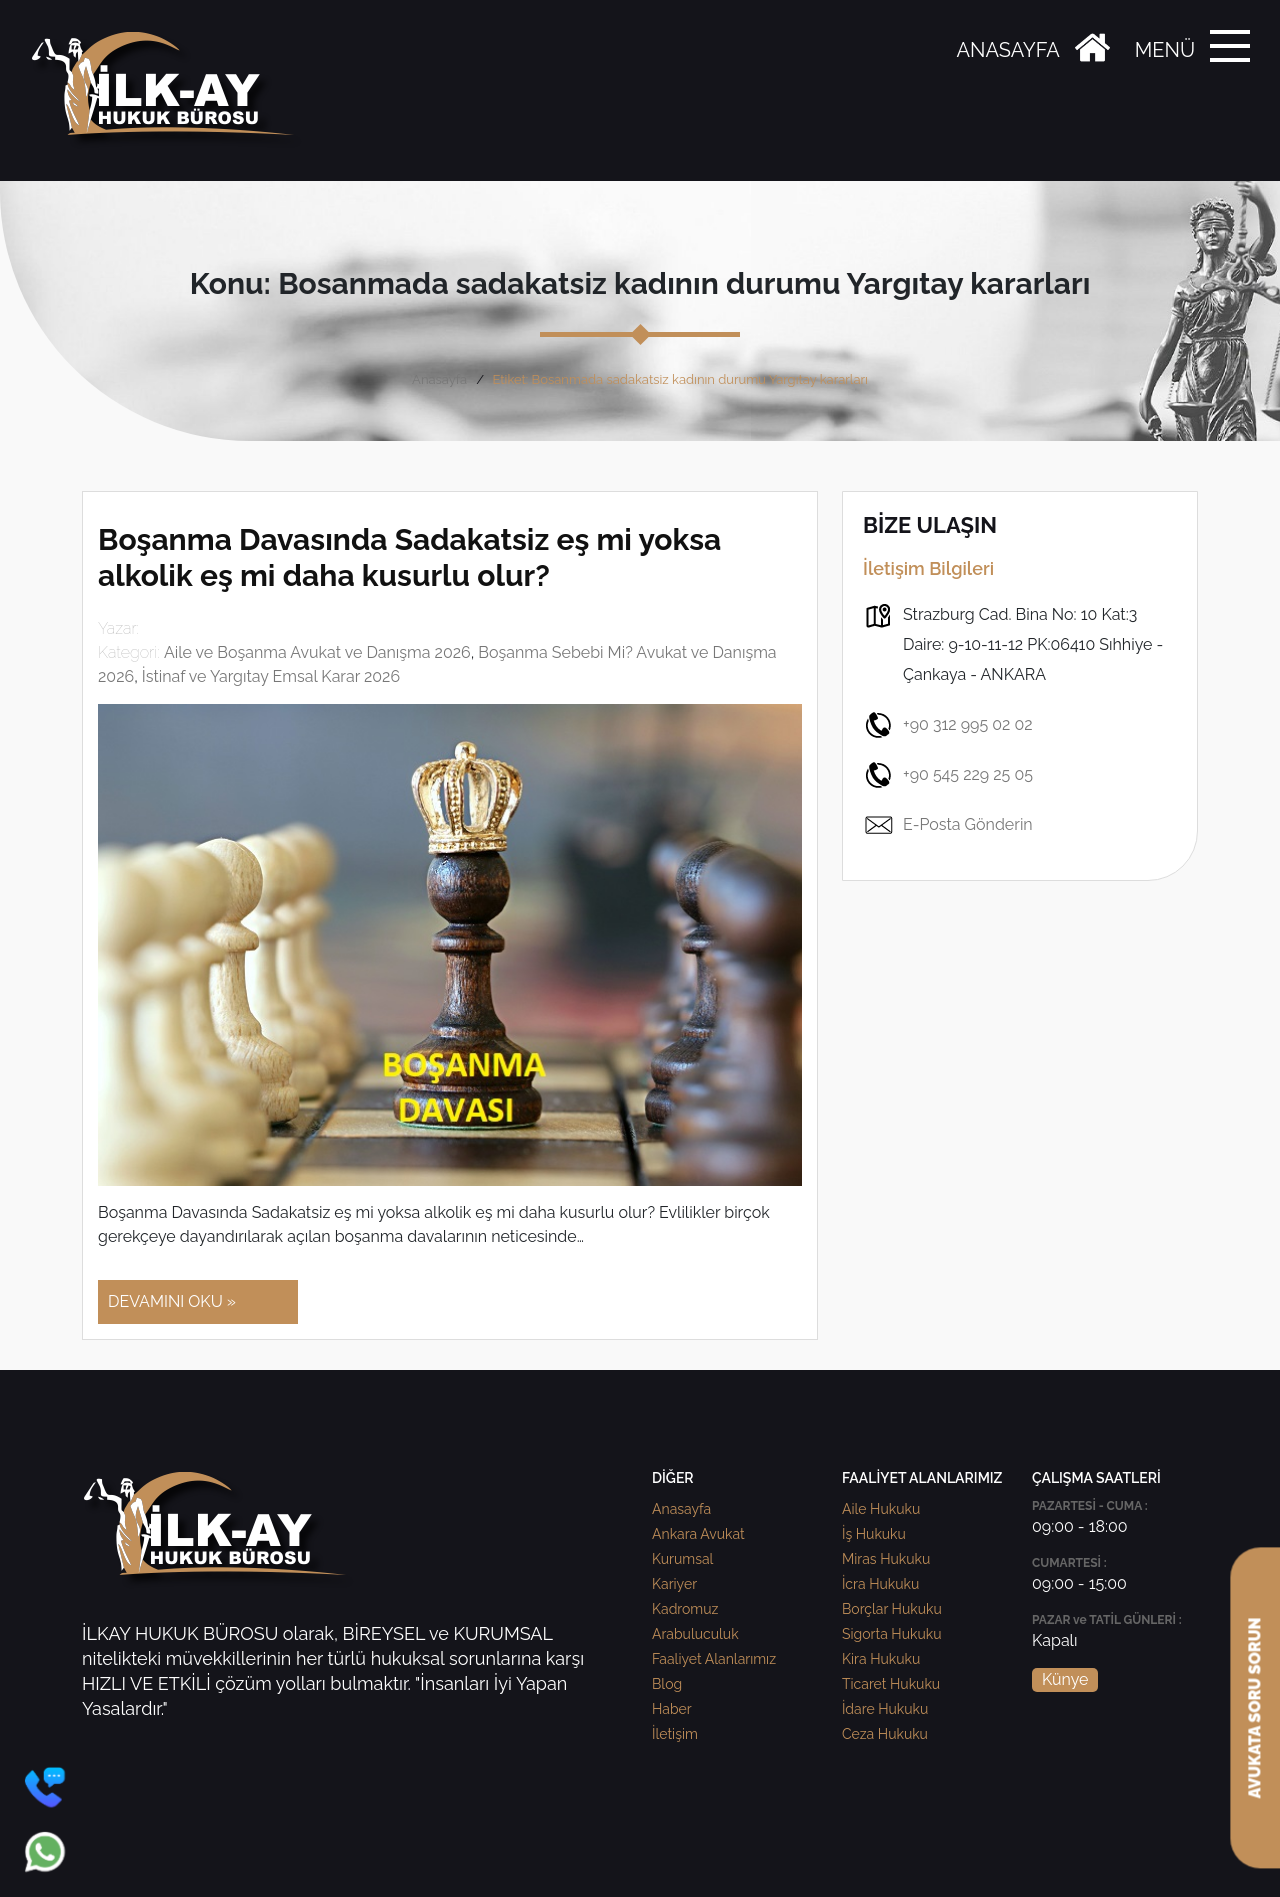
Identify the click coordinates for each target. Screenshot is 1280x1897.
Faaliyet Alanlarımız (714, 1659)
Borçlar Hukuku (892, 1609)
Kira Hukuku (881, 1659)
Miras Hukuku (886, 1559)
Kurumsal (682, 1559)
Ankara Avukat (698, 1534)
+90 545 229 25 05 (948, 775)
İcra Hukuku (880, 1584)
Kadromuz (685, 1609)
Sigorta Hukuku (891, 1634)
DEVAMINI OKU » (172, 1301)
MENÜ (1165, 50)
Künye (1065, 1679)
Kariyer (674, 1584)
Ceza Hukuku (885, 1734)
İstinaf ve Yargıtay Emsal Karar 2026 (271, 676)
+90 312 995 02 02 (948, 725)
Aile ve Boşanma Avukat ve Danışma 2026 (317, 652)
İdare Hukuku (885, 1709)
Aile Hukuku (881, 1509)
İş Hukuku (874, 1534)
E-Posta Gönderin (948, 825)
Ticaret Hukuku (891, 1684)
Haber (672, 1709)
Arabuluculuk (695, 1634)
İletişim (675, 1734)
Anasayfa (439, 379)
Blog (667, 1684)
